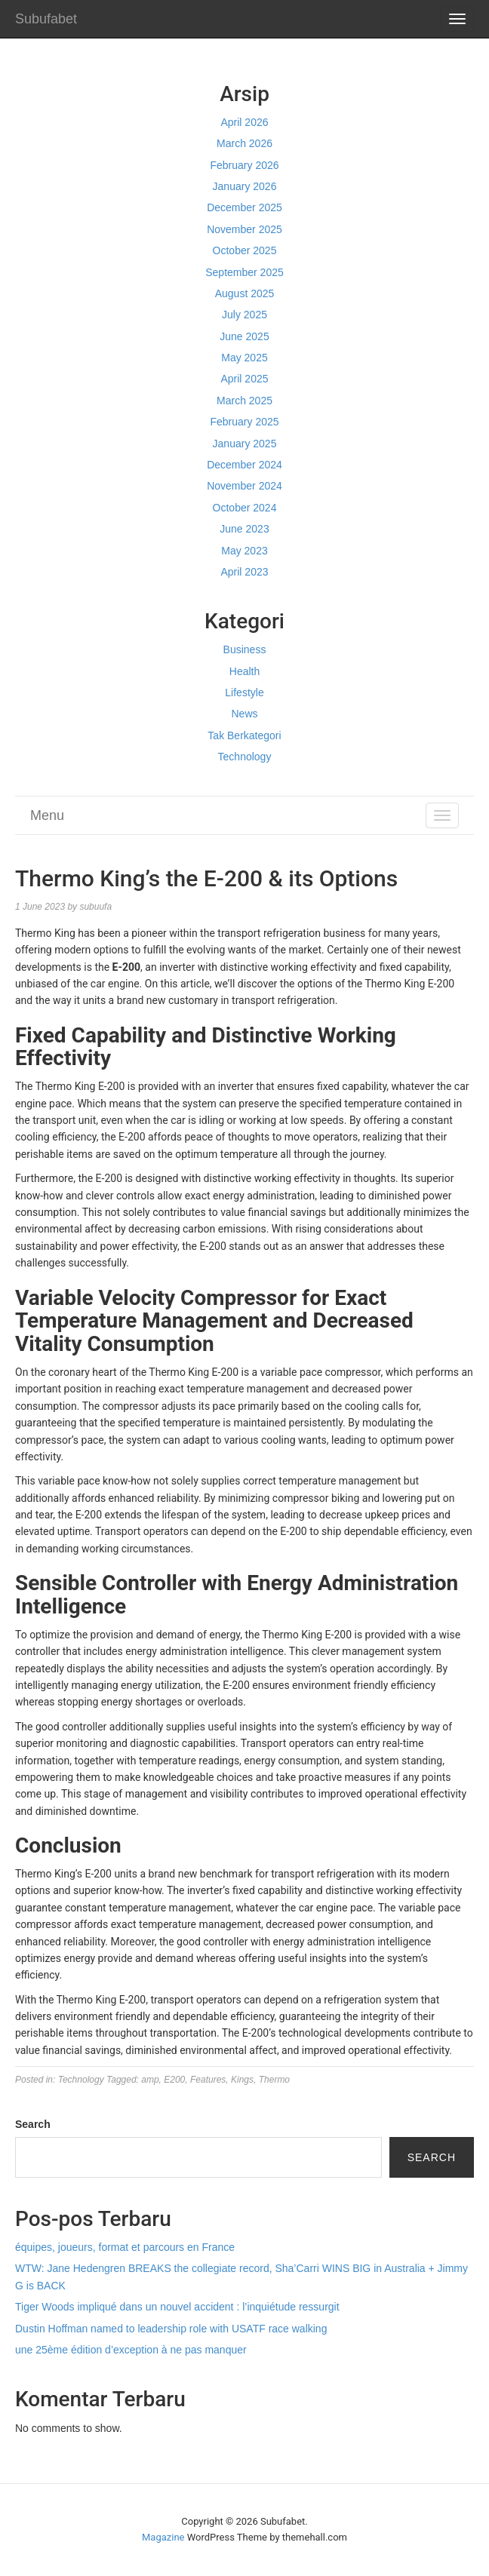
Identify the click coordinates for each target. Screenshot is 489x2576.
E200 (174, 2079)
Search (33, 2124)
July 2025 (244, 315)
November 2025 (244, 229)
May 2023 (244, 551)
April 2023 (244, 572)
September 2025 (244, 272)
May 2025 (244, 358)
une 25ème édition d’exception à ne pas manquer (131, 2350)
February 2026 (244, 165)
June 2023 (244, 529)
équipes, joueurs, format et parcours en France (125, 2247)
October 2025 (245, 250)
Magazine (163, 2537)
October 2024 (245, 508)
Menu (47, 815)
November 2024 (244, 486)
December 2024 (244, 465)
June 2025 (244, 336)
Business (244, 649)
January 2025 (245, 444)
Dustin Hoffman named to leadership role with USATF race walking (171, 2329)
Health (244, 671)
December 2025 (244, 207)
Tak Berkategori (244, 735)
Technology (245, 757)
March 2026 (244, 143)
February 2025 (244, 422)
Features (208, 2079)
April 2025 (244, 379)
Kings (242, 2079)
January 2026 (245, 186)
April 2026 (244, 122)
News (244, 714)
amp (149, 2079)
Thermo (274, 2079)
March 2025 (244, 401)
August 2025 (245, 293)
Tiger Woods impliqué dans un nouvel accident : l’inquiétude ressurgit (177, 2307)
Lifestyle (244, 692)
